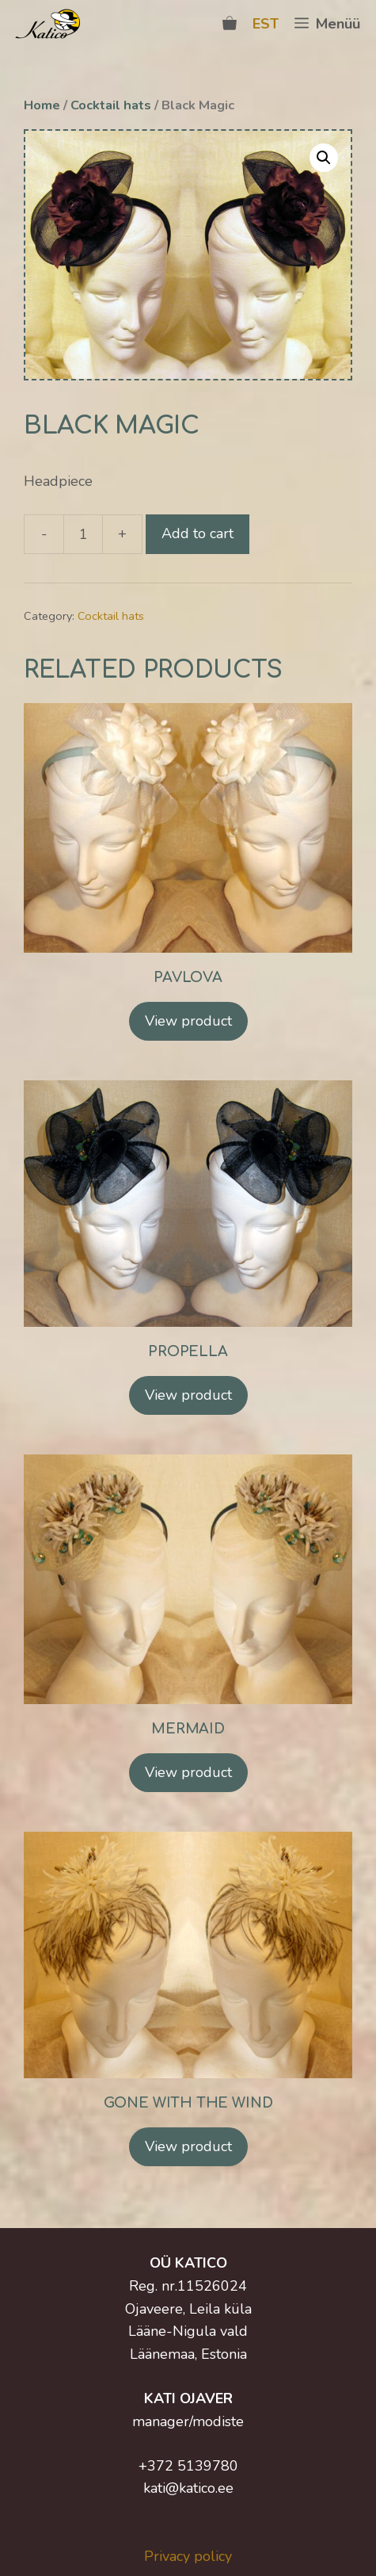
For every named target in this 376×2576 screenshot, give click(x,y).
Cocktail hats (110, 105)
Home (42, 105)
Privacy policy (188, 2556)
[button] (324, 157)
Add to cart (197, 533)
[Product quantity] (83, 534)
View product (188, 1020)
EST (266, 23)
